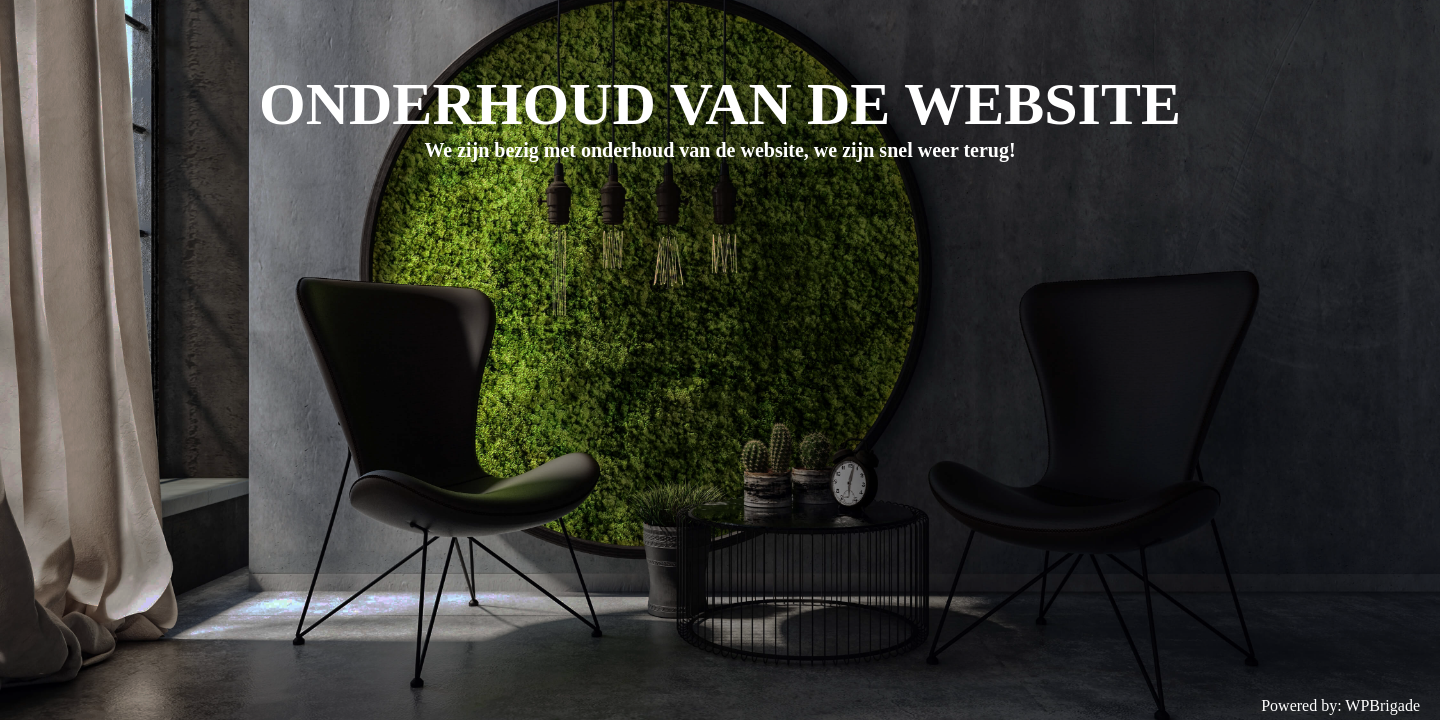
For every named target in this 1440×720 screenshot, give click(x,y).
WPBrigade (1382, 705)
